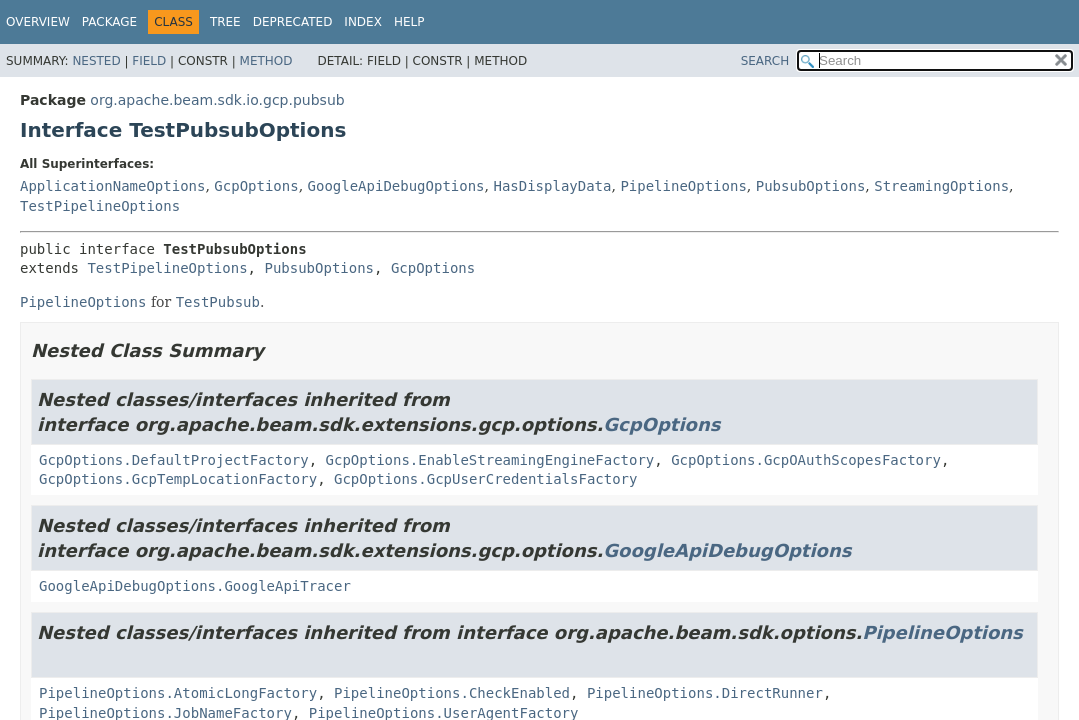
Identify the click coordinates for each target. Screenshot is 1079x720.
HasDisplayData (552, 186)
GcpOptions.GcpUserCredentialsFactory (485, 479)
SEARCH (765, 61)
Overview (38, 22)
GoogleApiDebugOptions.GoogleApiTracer (195, 586)
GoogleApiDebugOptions (396, 186)
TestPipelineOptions (100, 206)
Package (109, 22)
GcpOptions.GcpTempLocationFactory (178, 479)
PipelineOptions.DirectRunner (705, 693)
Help (409, 22)
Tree (225, 22)
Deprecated (293, 22)
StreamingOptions (941, 186)
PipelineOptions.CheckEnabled (452, 693)
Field (149, 61)
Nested (96, 61)
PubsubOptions (811, 186)
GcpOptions (256, 186)
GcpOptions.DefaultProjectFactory (174, 460)
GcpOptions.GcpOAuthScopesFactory (806, 460)
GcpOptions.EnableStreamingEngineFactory (490, 460)
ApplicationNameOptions (112, 186)
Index (363, 22)
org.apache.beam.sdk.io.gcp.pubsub (217, 100)
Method (266, 61)
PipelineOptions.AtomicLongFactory (178, 693)
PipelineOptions (683, 186)
